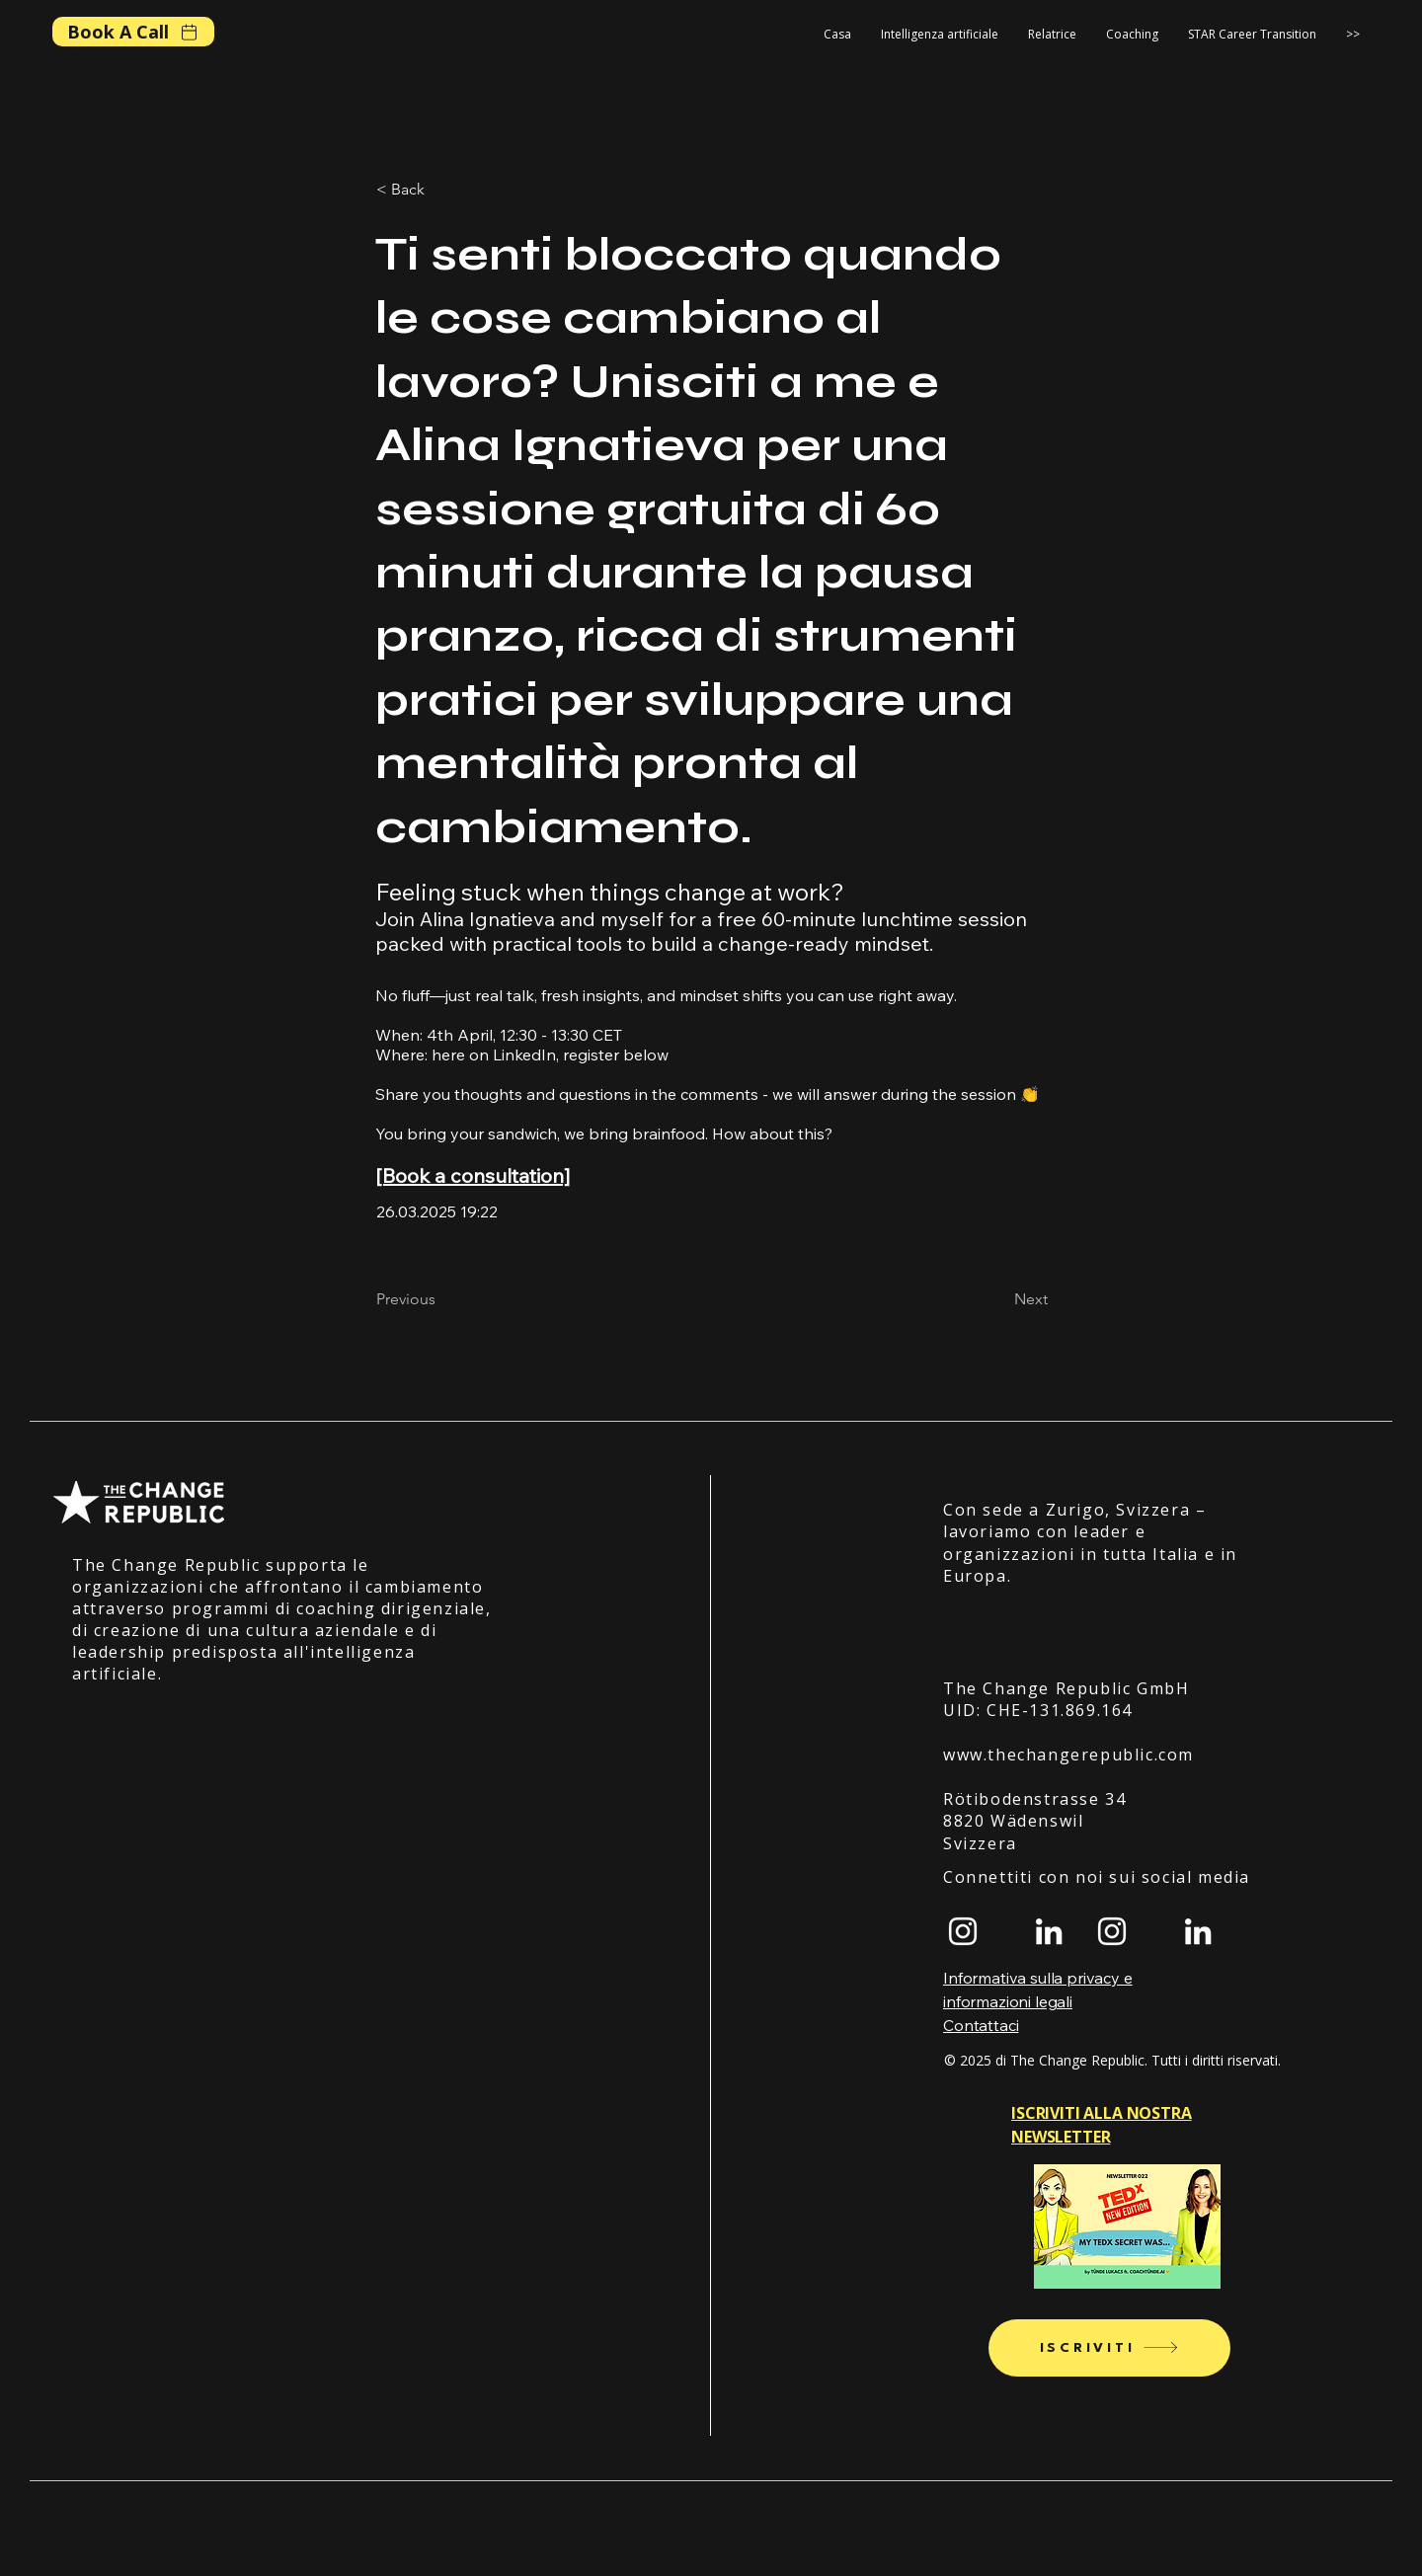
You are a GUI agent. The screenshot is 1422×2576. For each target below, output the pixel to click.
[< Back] (441, 189)
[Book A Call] (133, 31)
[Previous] (441, 1299)
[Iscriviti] (1109, 2348)
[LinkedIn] (1048, 1931)
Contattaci (980, 2025)
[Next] (998, 1299)
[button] (1132, 34)
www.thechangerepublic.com (1068, 1754)
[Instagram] (963, 1931)
